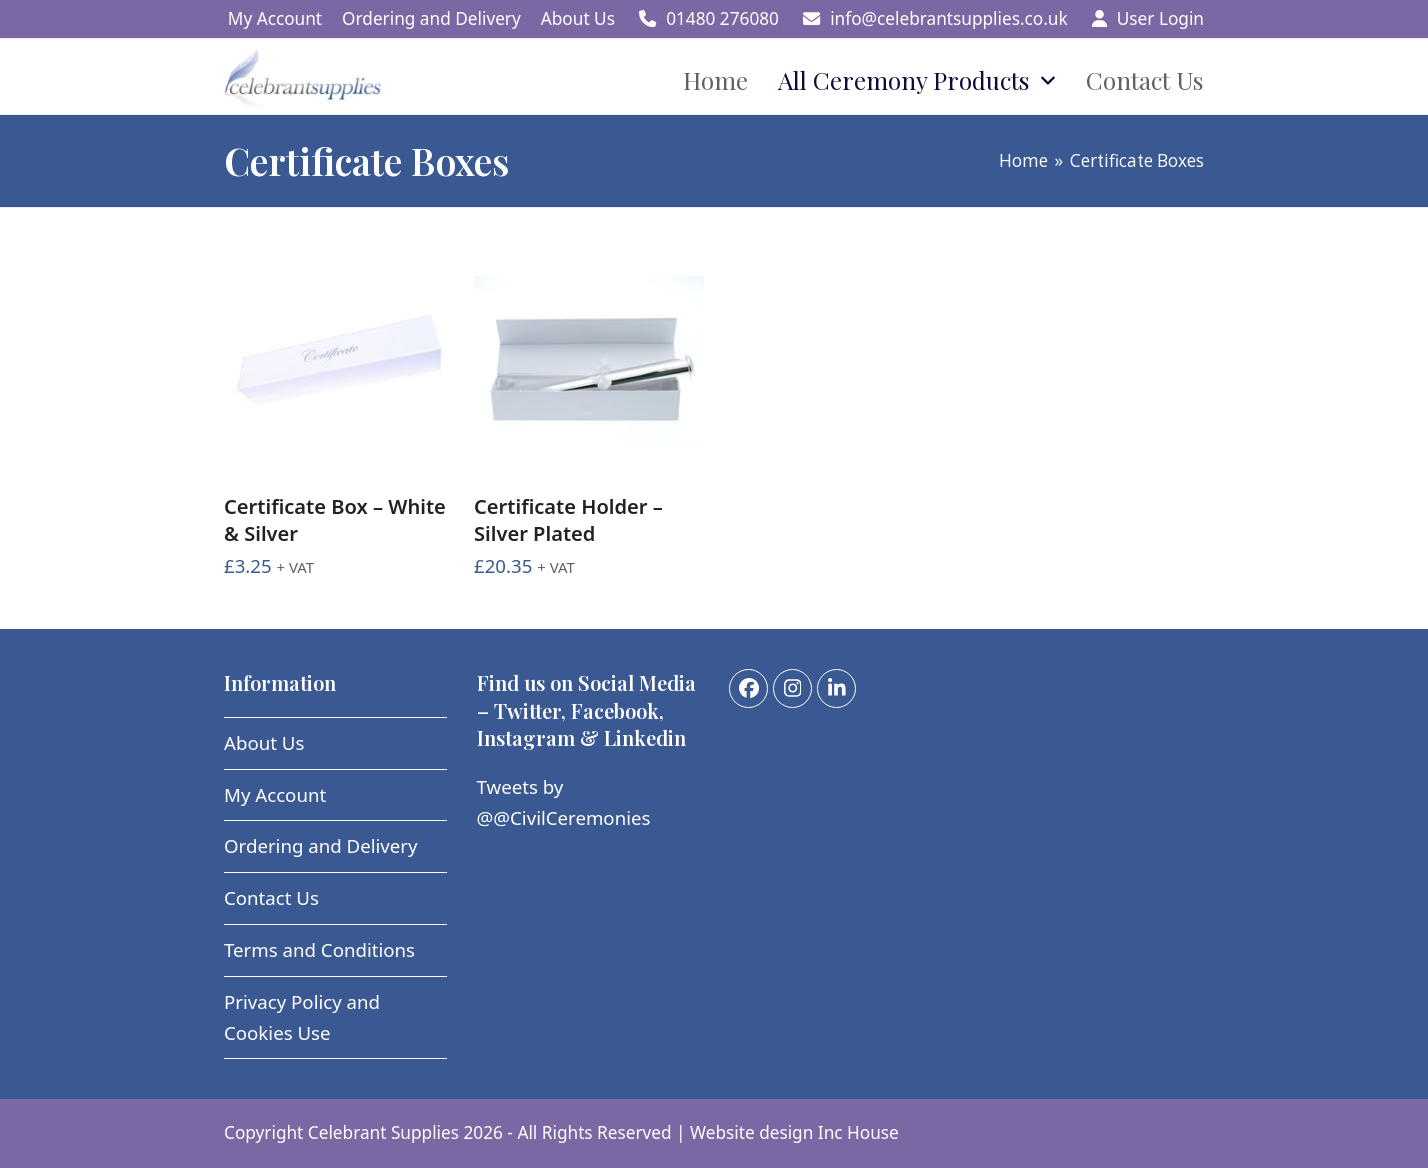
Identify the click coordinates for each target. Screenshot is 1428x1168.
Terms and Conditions (319, 949)
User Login (1160, 18)
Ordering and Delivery (321, 845)
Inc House (858, 1132)
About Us (264, 742)
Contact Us (271, 897)
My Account (275, 794)
